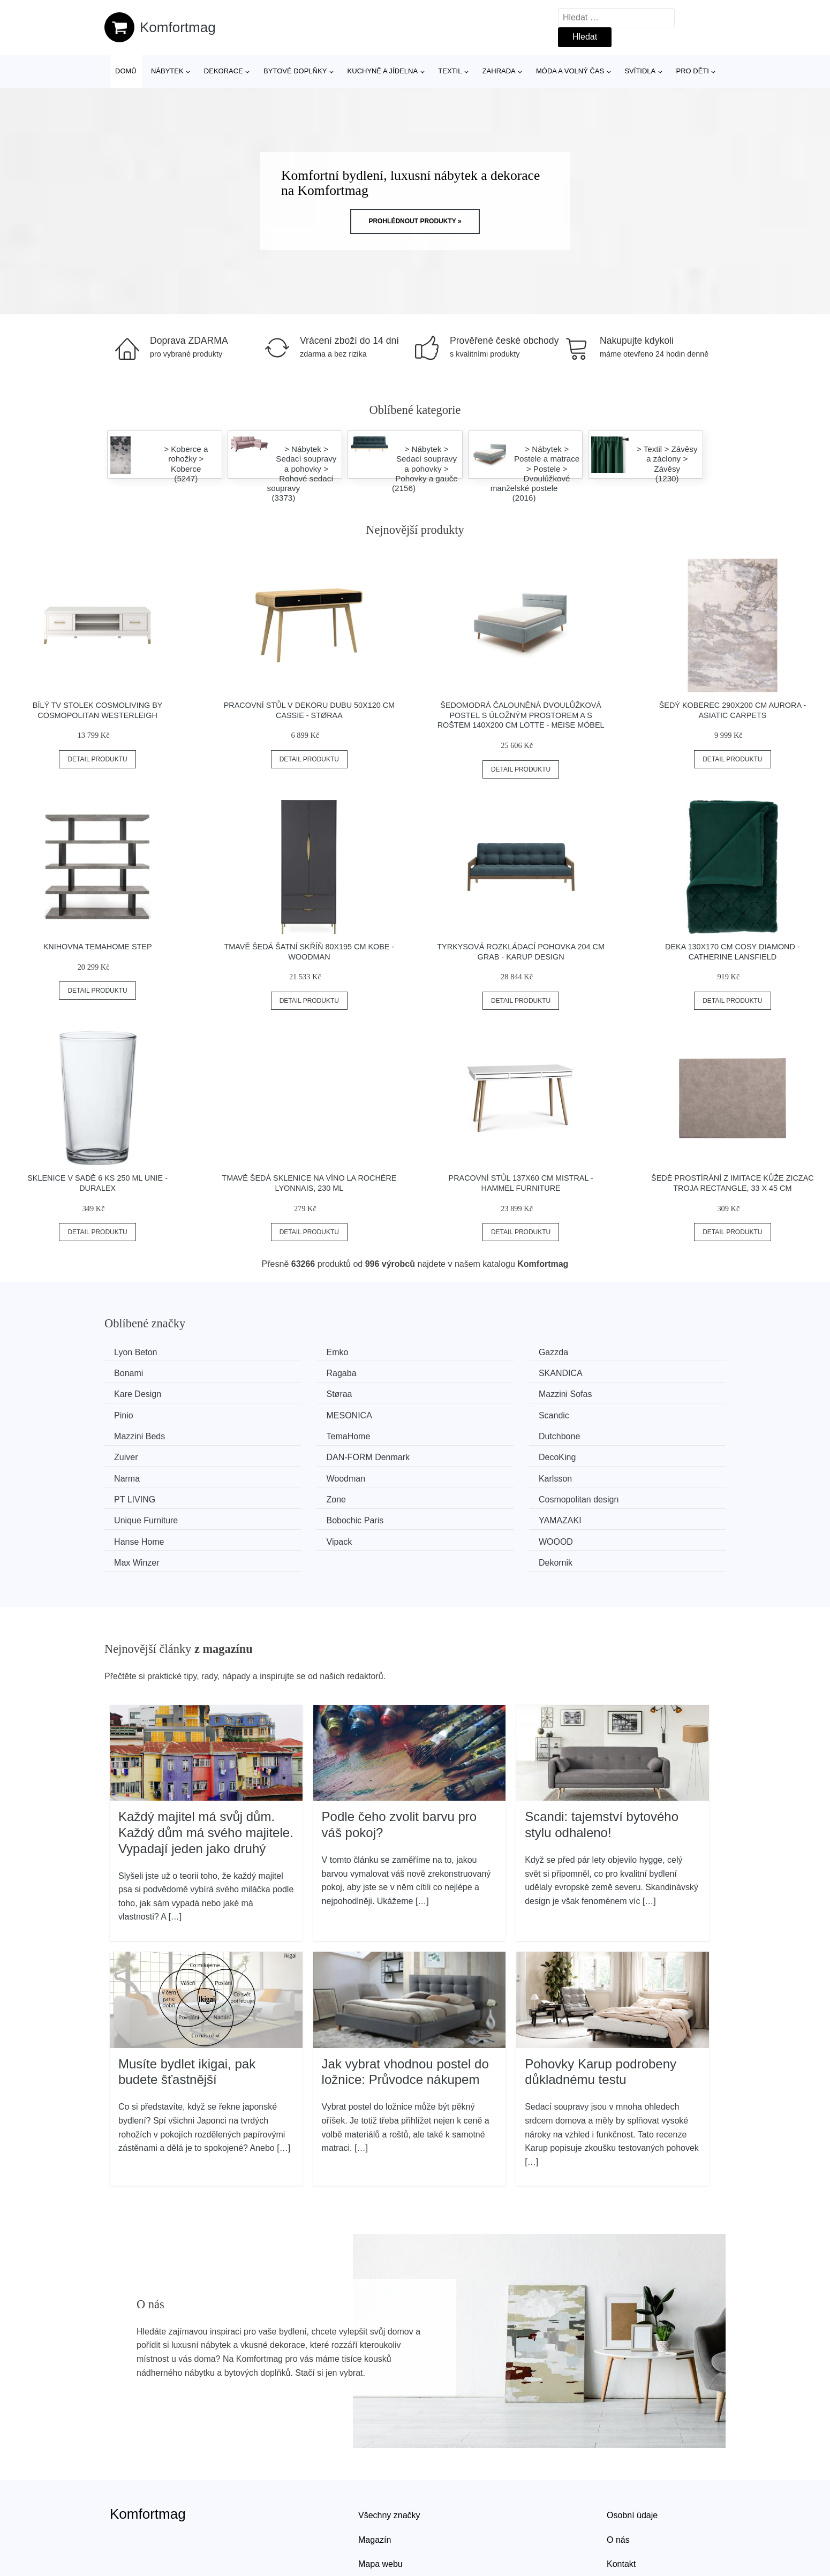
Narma (449, 1432)
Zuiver (608, 1412)
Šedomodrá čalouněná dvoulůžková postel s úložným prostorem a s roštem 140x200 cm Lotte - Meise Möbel (521, 715)
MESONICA (459, 1392)
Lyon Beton (139, 1352)
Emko (288, 1352)
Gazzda (451, 1352)
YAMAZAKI (457, 1472)
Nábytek (167, 71)
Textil (450, 71)
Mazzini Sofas (144, 1392)
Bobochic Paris (306, 1472)
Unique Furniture (150, 1472)
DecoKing (295, 1432)
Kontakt (621, 2493)
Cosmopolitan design (636, 1452)
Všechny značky (389, 2445)
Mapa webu (380, 2493)
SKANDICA (299, 1372)
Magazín (374, 2469)
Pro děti (692, 71)
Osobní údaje (632, 2445)
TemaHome (299, 1412)
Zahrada (499, 71)
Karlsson (134, 1452)
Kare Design (460, 1372)
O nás (618, 2469)
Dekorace (223, 71)
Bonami (610, 1352)
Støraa (609, 1372)
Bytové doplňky (295, 71)
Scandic (611, 1392)
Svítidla (639, 71)
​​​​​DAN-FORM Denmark (159, 1432)
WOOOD (294, 1493)
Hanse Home (621, 1472)
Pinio (287, 1392)
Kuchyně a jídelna (383, 71)
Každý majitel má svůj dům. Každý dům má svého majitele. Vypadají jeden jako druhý (205, 1762)
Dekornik (613, 1493)
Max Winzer (458, 1493)
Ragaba (133, 1372)
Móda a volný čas (570, 71)
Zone (446, 1452)
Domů (126, 71)
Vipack (131, 1493)
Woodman (615, 1432)
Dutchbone (457, 1412)
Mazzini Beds (143, 1412)
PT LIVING (298, 1452)
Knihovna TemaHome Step (97, 946)
